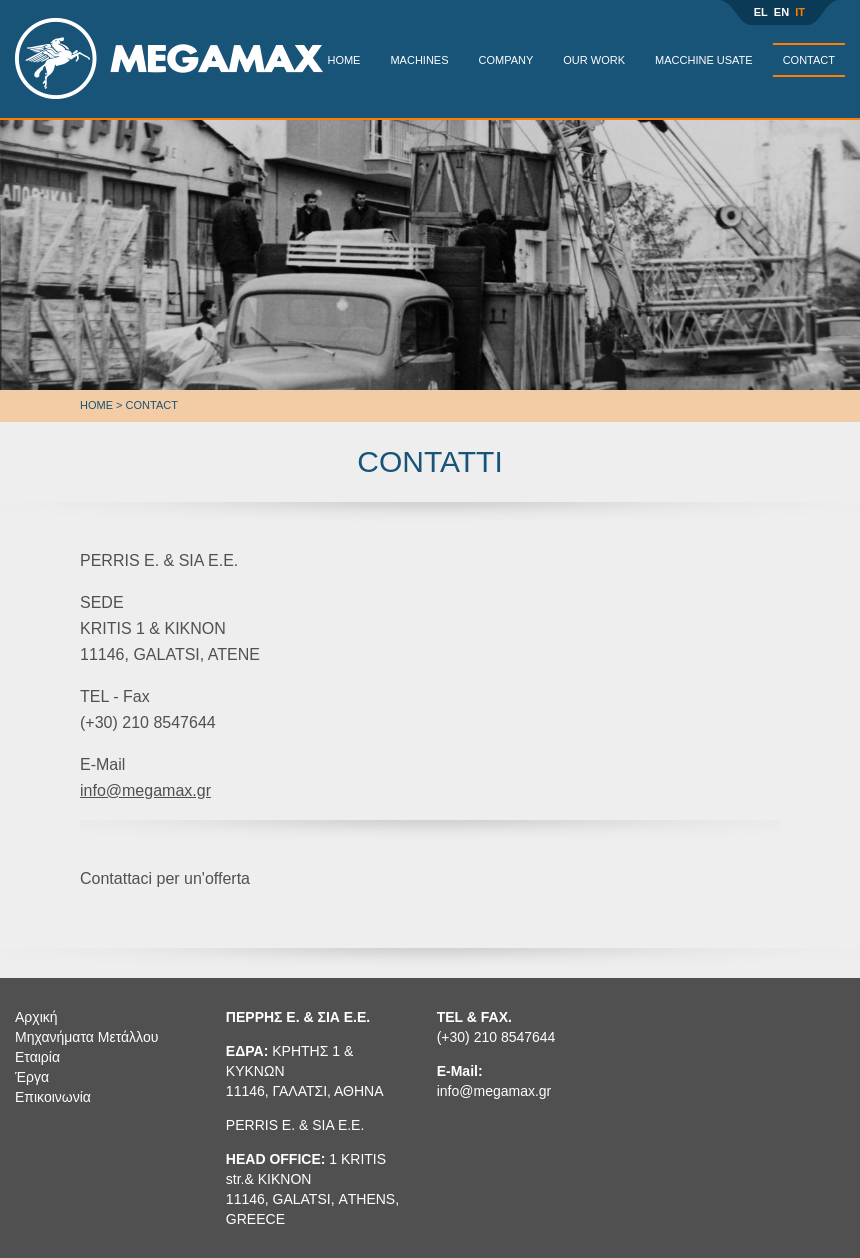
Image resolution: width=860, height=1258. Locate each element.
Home (96, 405)
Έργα (32, 1077)
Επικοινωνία (53, 1097)
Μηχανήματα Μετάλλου (86, 1037)
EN (781, 12)
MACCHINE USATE (704, 60)
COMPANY (506, 60)
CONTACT (809, 60)
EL (761, 12)
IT (800, 12)
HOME (343, 60)
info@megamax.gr (145, 790)
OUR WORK (594, 60)
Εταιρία (37, 1057)
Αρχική (36, 1017)
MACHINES (419, 60)
